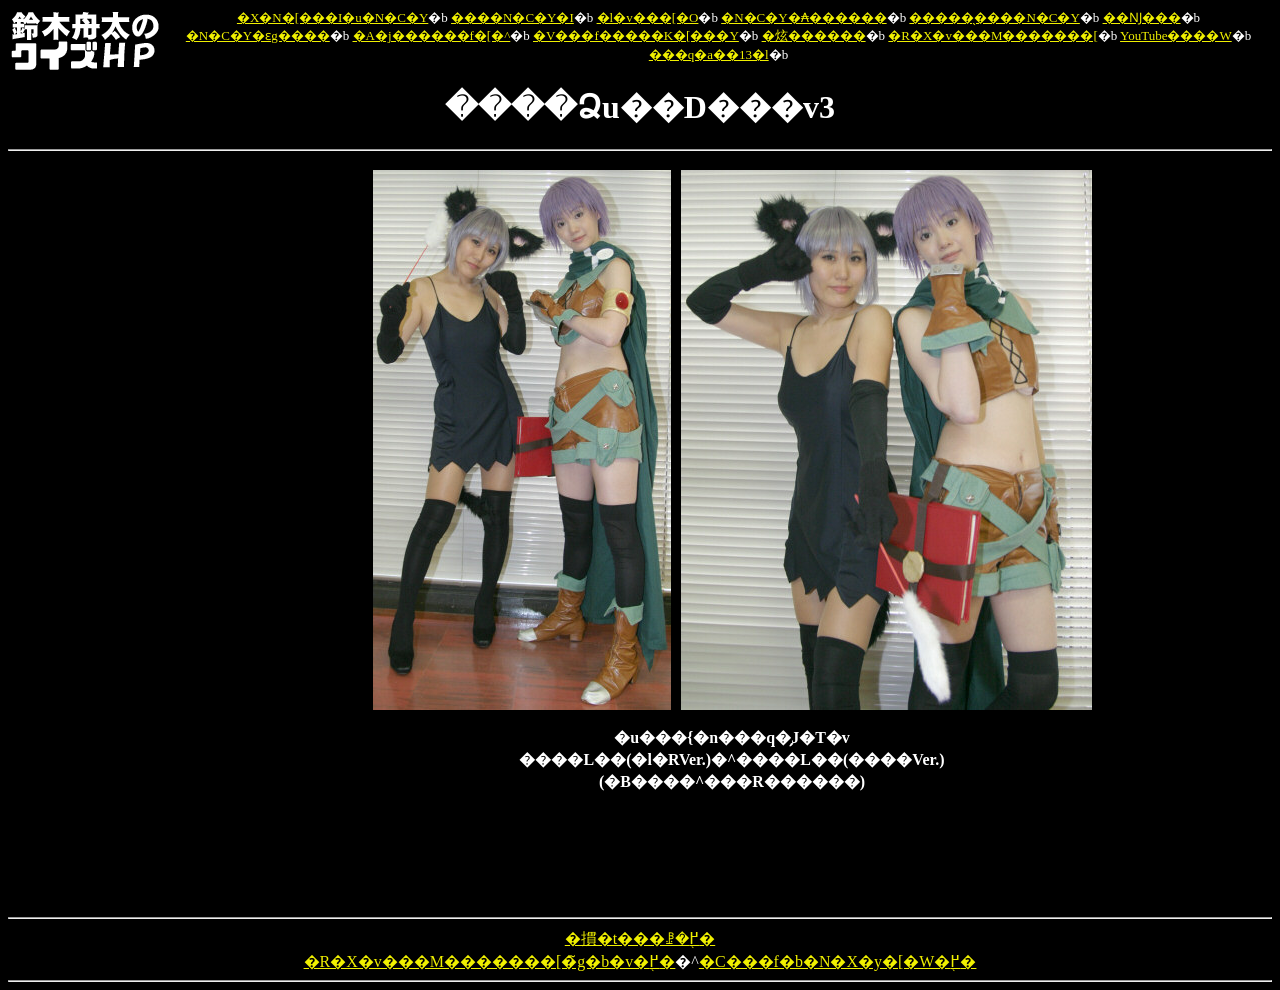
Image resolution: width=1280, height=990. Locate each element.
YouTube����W (1176, 35)
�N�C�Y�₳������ (803, 17)
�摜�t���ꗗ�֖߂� (640, 938)
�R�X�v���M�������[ (992, 35)
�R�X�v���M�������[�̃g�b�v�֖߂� (490, 961)
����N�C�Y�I (512, 17)
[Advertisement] (269, 470)
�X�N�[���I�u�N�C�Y (332, 17)
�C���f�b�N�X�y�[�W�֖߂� (838, 961)
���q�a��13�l (709, 54)
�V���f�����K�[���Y (636, 35)
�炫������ (814, 35)
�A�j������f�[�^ (432, 35)
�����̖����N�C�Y (994, 17)
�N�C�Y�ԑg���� (258, 35)
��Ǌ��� (1142, 17)
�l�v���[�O (648, 17)
